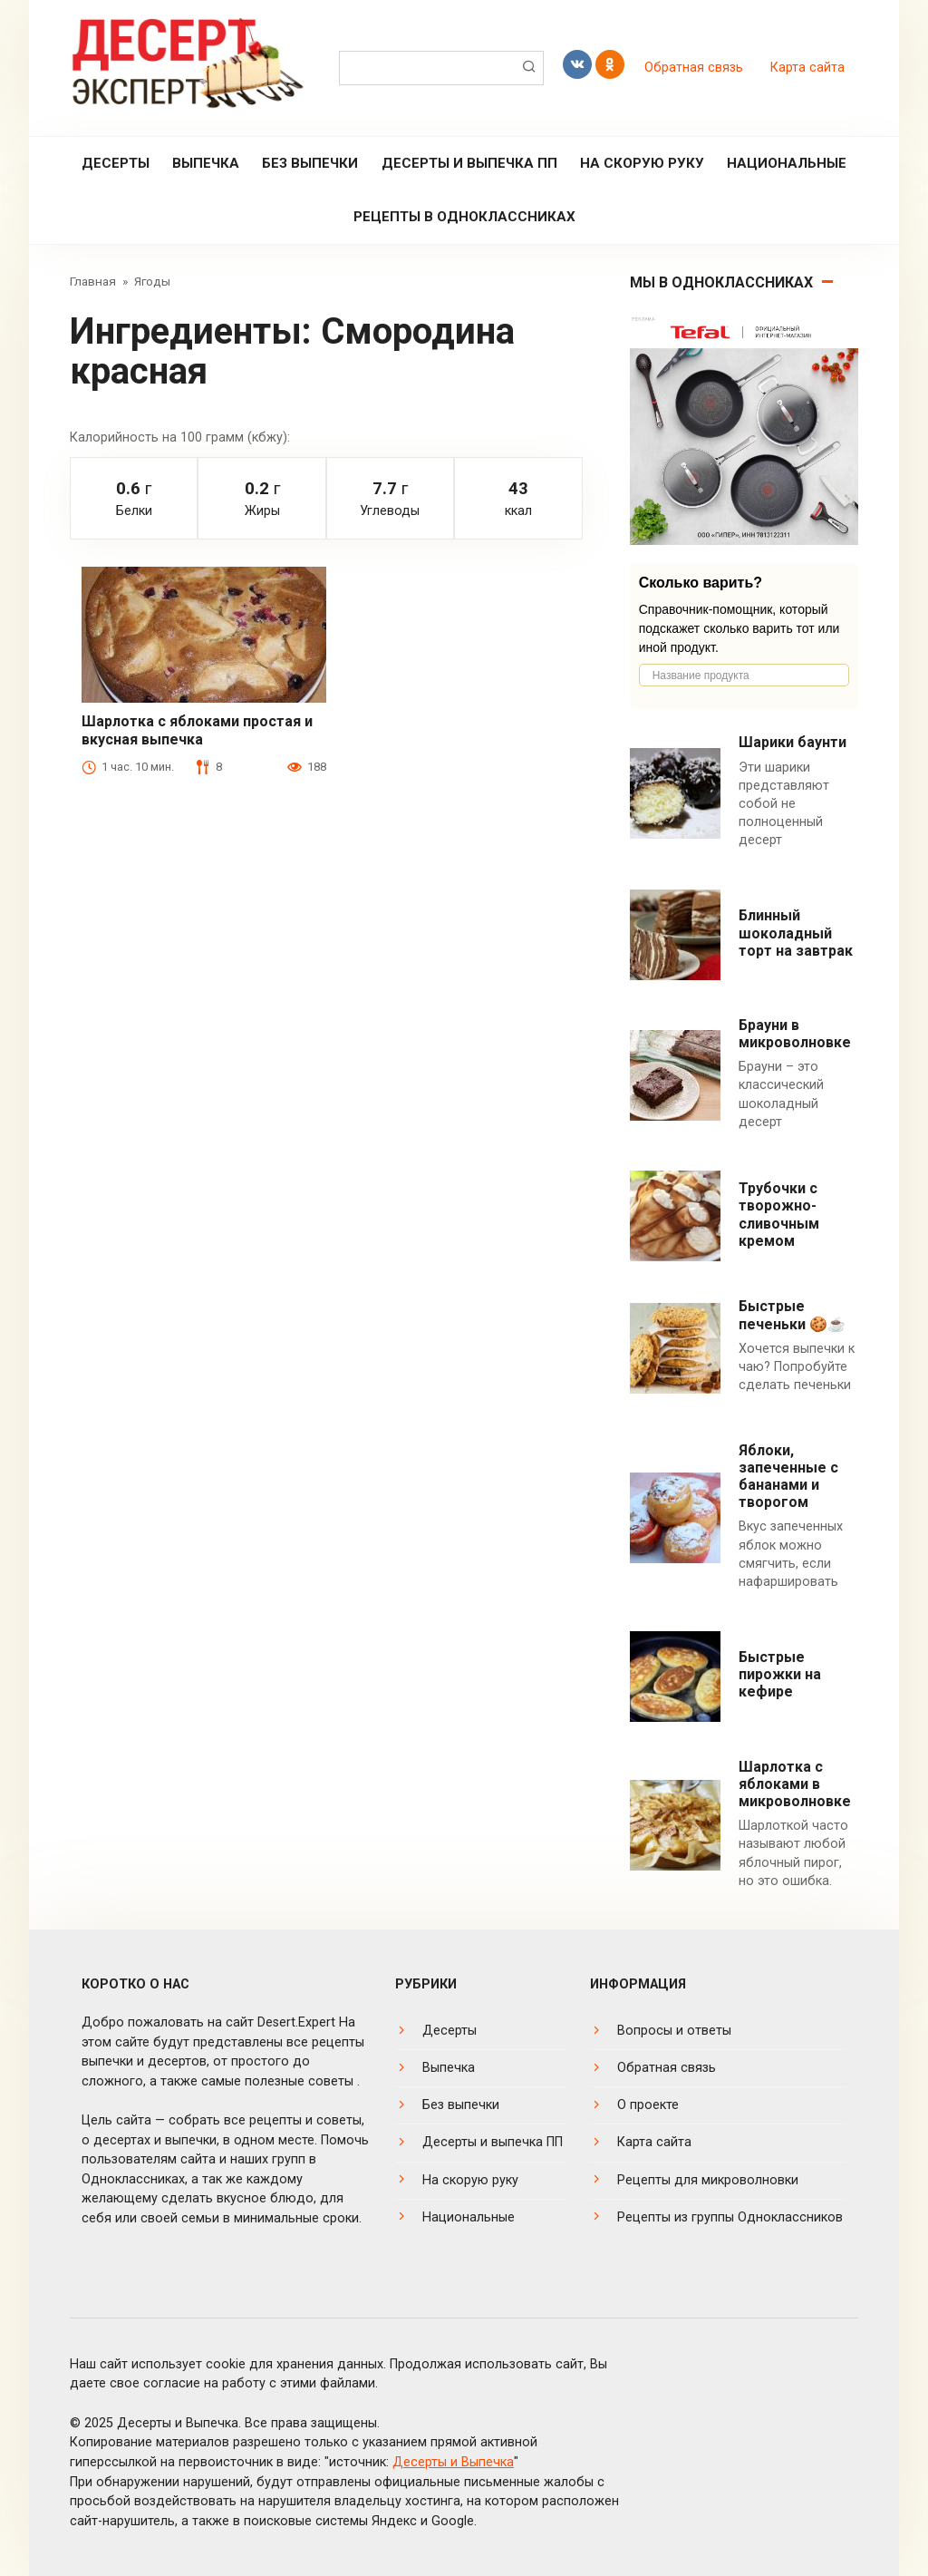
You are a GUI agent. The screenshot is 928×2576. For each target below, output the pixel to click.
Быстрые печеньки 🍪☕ (792, 1315)
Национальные (786, 163)
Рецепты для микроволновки (707, 2180)
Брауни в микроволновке (795, 1033)
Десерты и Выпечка (453, 2462)
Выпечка (205, 163)
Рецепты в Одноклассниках (464, 217)
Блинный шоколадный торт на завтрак (796, 932)
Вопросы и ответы (674, 2030)
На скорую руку (642, 163)
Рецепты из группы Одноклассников (730, 2217)
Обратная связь (693, 67)
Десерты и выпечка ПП (469, 163)
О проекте (648, 2105)
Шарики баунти (792, 742)
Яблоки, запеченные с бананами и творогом (788, 1477)
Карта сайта (807, 67)
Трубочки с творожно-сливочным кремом (779, 1214)
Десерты (116, 163)
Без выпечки (310, 163)
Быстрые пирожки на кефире (780, 1674)
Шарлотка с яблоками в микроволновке (795, 1784)
